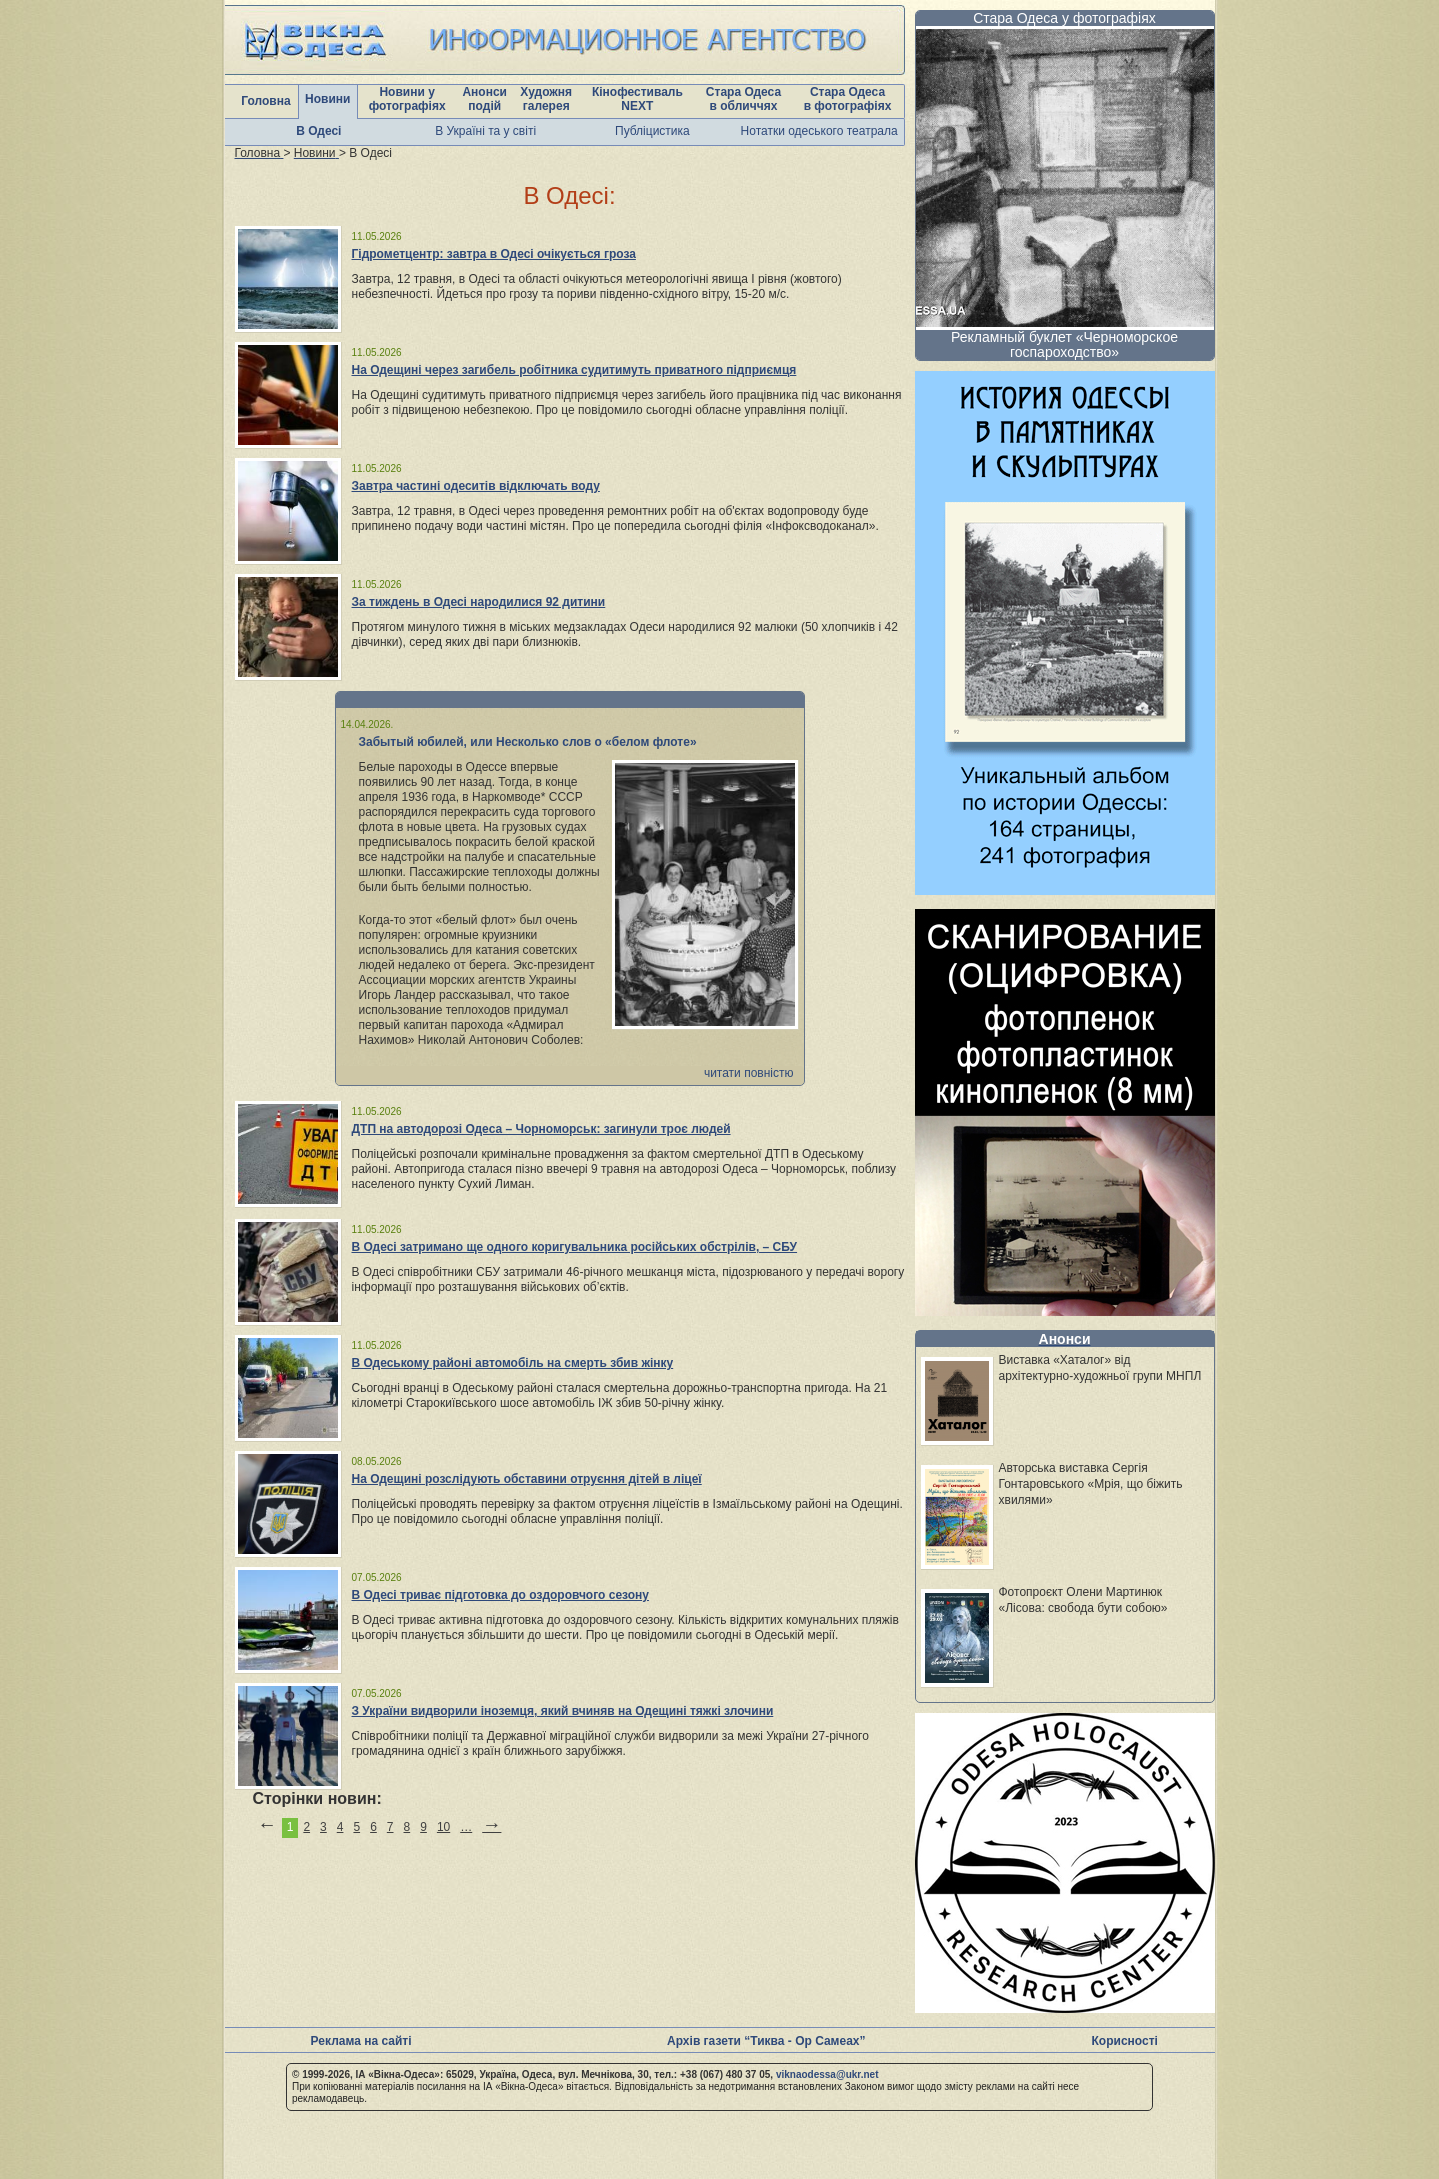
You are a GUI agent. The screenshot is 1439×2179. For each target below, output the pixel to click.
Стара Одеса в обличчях (743, 99)
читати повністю (749, 1073)
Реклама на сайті (361, 2041)
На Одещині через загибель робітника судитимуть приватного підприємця (574, 370)
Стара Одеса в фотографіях (848, 99)
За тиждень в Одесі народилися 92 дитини (479, 602)
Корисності (1125, 2041)
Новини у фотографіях (407, 99)
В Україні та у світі (485, 131)
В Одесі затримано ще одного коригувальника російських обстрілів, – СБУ (575, 1247)
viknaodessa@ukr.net (827, 2074)
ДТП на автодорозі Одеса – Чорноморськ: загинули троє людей (541, 1129)
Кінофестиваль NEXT (637, 99)
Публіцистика (652, 131)
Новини (327, 99)
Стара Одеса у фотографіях (1064, 18)
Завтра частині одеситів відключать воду (476, 486)
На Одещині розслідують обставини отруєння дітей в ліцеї (527, 1479)
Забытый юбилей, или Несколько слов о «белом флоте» (528, 742)
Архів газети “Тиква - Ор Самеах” (766, 2041)
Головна (265, 101)
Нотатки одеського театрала (819, 131)
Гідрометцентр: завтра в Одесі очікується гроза (494, 254)
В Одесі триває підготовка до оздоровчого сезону (500, 1595)
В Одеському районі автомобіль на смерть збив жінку (513, 1363)
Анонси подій (484, 99)
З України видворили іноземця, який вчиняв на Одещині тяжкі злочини (563, 1711)
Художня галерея (546, 99)
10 (443, 1827)
